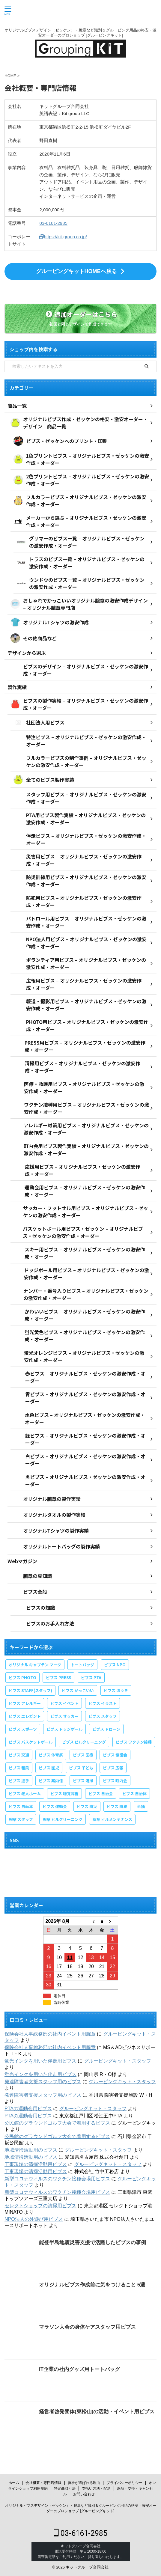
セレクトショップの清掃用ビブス (40, 2205)
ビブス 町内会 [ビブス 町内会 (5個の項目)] (115, 1780)
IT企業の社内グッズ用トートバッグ (79, 2369)
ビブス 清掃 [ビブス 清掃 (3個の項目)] (83, 1780)
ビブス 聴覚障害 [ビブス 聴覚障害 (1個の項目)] (64, 1793)
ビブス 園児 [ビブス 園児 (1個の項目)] (49, 1768)
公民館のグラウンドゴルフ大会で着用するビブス (57, 2122)
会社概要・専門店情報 (43, 2483)
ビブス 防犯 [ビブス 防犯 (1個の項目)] (117, 1806)
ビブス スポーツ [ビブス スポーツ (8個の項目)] (23, 1729)
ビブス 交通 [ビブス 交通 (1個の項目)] (19, 1755)
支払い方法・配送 (96, 2488)
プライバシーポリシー (124, 2483)
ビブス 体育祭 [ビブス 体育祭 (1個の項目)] (51, 1755)
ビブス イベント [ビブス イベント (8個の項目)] (64, 1703)
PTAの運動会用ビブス (28, 2108)
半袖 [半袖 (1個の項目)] (141, 1806)
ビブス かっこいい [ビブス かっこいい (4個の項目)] (78, 1690)
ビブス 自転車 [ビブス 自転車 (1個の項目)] (21, 1806)
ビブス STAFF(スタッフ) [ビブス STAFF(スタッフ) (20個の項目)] (30, 1690)
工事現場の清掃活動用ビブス (35, 2164)
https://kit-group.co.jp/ (63, 236)
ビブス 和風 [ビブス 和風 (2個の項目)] (19, 1768)
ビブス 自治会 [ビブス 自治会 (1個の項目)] (100, 1793)
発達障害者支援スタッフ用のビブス (42, 2081)
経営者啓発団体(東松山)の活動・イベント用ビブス (96, 2411)
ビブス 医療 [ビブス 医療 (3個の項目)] (83, 1755)
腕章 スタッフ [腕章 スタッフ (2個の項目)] (21, 1819)
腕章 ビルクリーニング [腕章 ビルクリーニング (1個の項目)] (62, 1819)
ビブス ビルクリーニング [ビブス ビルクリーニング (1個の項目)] (84, 1742)
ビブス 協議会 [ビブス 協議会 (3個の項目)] (115, 1755)
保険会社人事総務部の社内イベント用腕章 (50, 2033)
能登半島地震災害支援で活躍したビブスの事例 (92, 2242)
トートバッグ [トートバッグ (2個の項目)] (82, 1664)
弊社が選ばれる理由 (84, 2483)
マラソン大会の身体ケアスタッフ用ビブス (87, 2327)
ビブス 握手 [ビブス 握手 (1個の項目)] (19, 1780)
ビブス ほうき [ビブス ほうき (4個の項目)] (116, 1690)
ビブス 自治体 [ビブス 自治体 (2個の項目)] (134, 1793)
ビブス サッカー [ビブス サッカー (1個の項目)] (64, 1716)
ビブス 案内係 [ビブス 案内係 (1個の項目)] (51, 1780)
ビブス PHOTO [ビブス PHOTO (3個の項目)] (22, 1677)
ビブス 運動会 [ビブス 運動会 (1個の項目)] (55, 1806)
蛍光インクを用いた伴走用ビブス (40, 2060)
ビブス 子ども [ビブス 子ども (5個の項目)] (81, 1768)
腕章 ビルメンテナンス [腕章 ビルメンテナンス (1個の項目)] (112, 1819)
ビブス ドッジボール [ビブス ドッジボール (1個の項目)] (64, 1729)
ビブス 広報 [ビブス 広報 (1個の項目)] (113, 1768)
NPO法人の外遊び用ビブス (33, 2219)
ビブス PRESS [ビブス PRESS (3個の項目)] (58, 1677)
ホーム (13, 2483)
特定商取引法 (65, 2488)
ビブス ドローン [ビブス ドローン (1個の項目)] (106, 1729)
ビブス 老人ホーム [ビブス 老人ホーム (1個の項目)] (25, 1793)
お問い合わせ (84, 2494)
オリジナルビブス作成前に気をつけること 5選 (92, 2285)
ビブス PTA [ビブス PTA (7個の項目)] (91, 1677)
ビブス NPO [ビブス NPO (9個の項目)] (115, 1664)
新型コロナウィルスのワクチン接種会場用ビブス (57, 2178)
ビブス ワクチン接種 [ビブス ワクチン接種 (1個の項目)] (134, 1742)
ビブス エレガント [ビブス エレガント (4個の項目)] (25, 1716)
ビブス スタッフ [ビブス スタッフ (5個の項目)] (102, 1716)
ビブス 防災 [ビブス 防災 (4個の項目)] (87, 1806)
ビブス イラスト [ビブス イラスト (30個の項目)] (102, 1703)
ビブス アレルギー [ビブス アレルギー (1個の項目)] (25, 1703)
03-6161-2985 (53, 223)
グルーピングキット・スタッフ (117, 2060)
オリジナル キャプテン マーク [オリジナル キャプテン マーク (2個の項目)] (35, 1664)
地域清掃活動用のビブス (30, 2149)
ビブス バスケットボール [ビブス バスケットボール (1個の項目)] (30, 1742)
